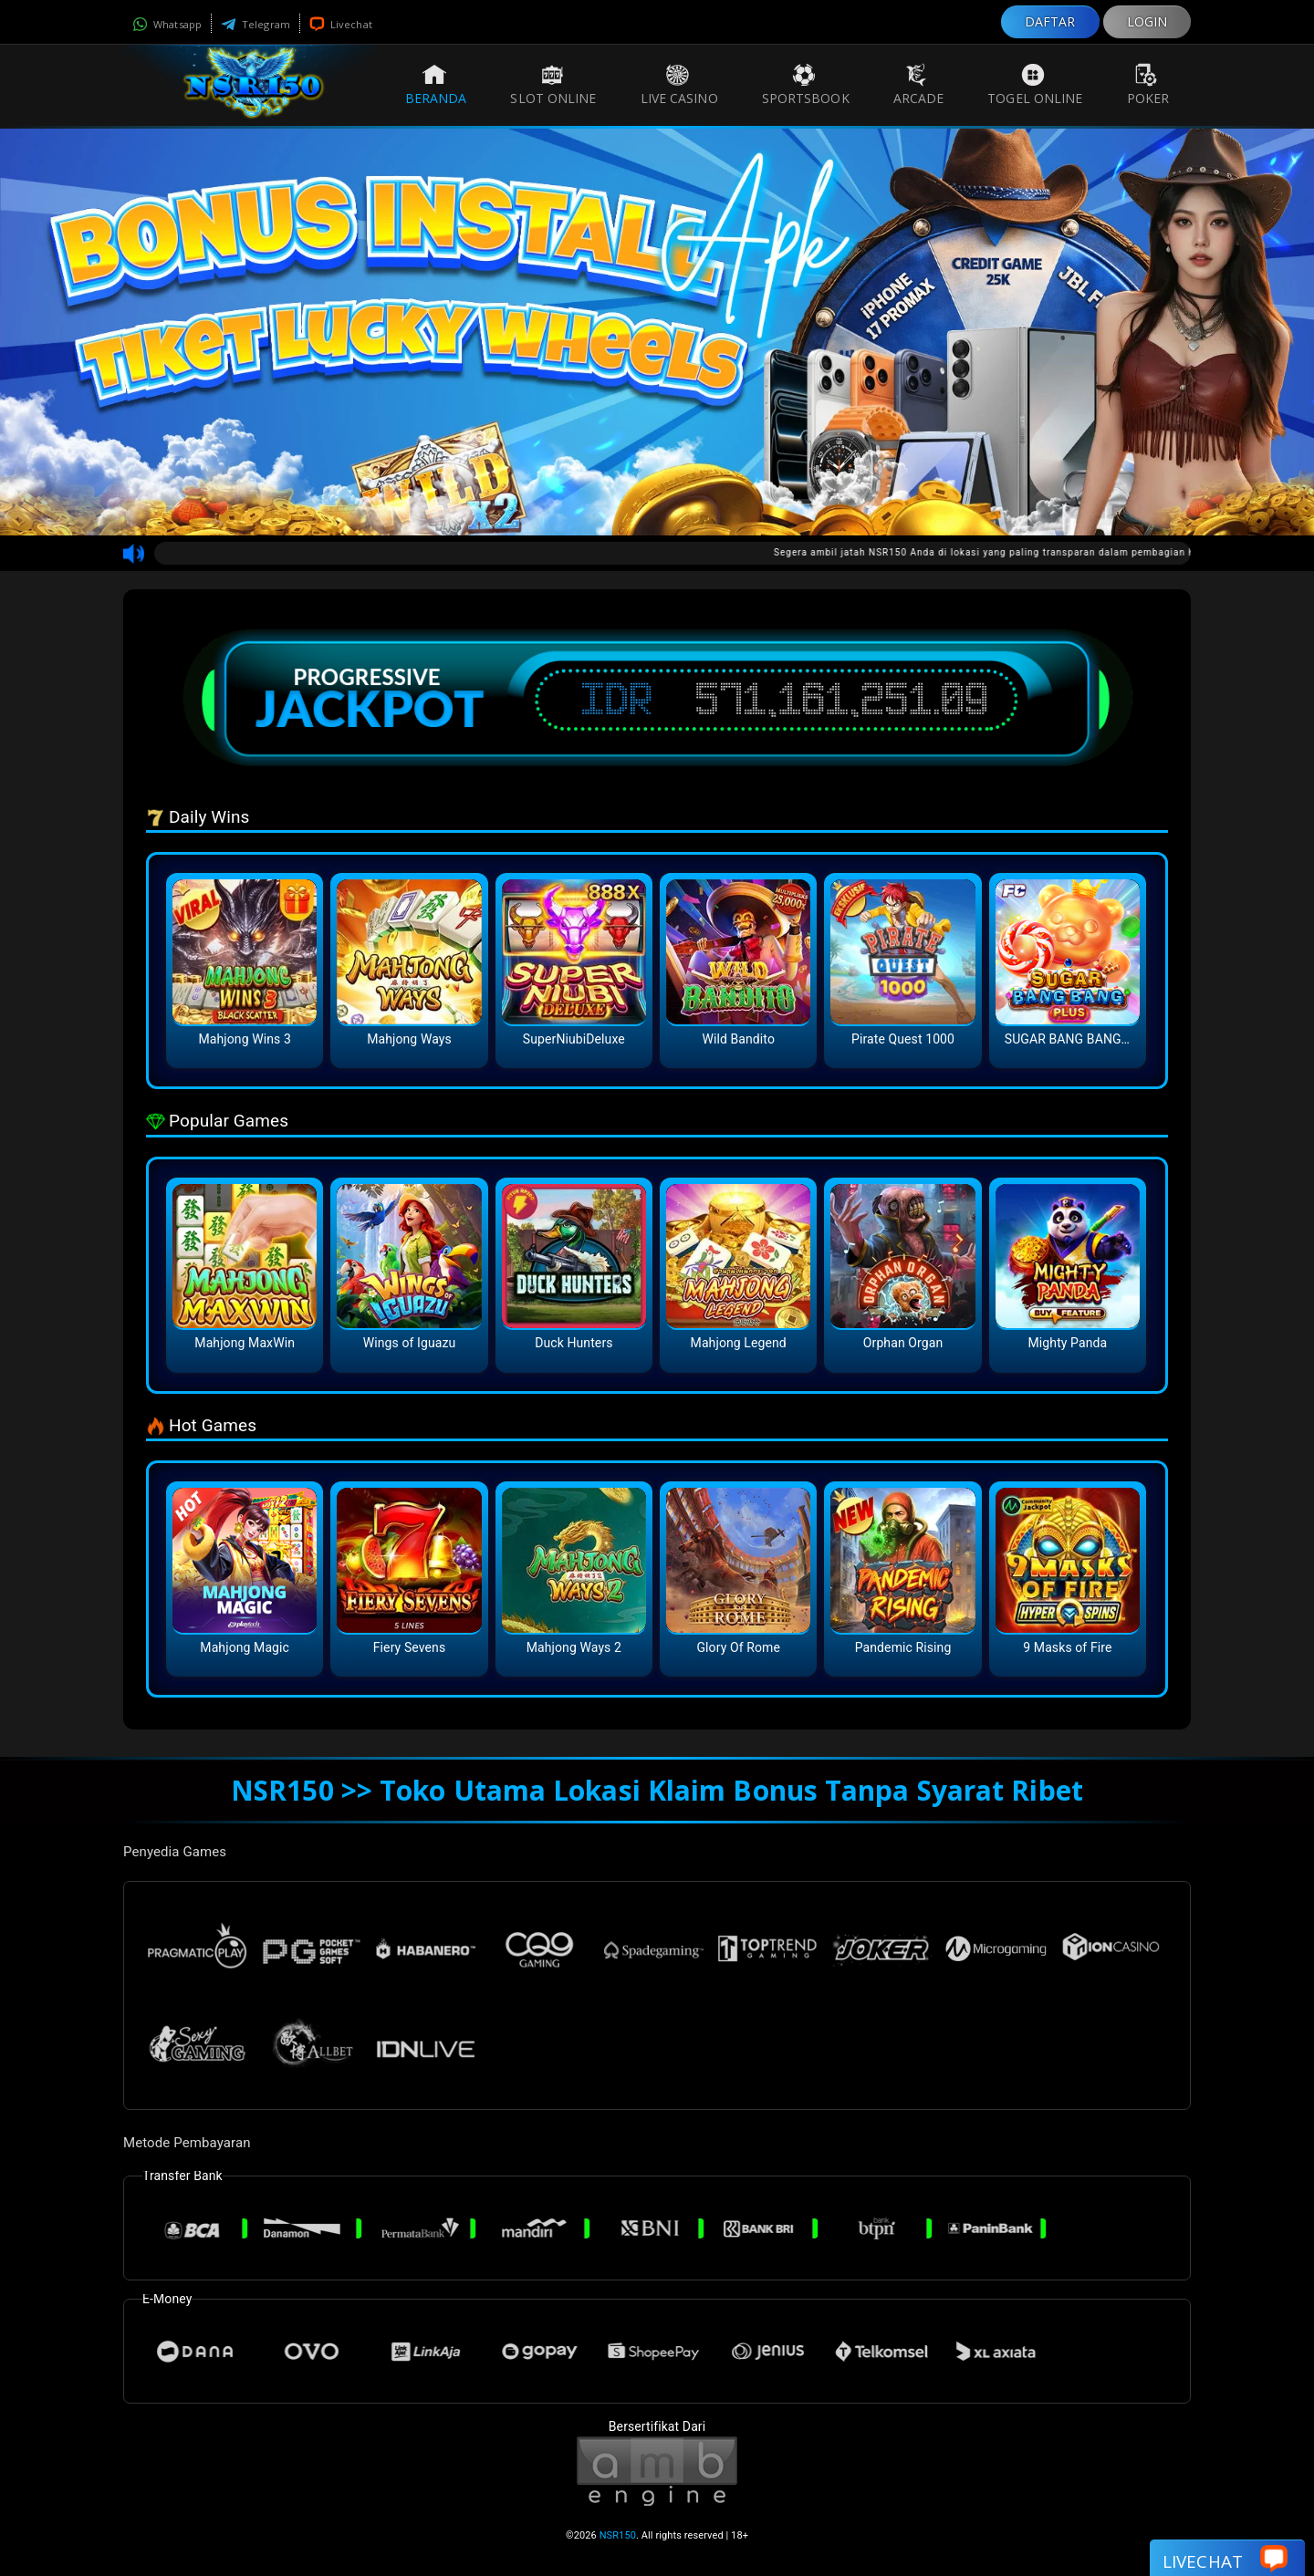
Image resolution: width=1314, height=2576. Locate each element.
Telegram (255, 24)
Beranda (436, 85)
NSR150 (618, 2535)
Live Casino (679, 85)
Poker (1148, 85)
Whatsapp (167, 24)
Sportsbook (806, 85)
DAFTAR (1050, 21)
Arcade (918, 85)
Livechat (340, 24)
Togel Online (1034, 85)
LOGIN (1147, 21)
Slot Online (553, 85)
